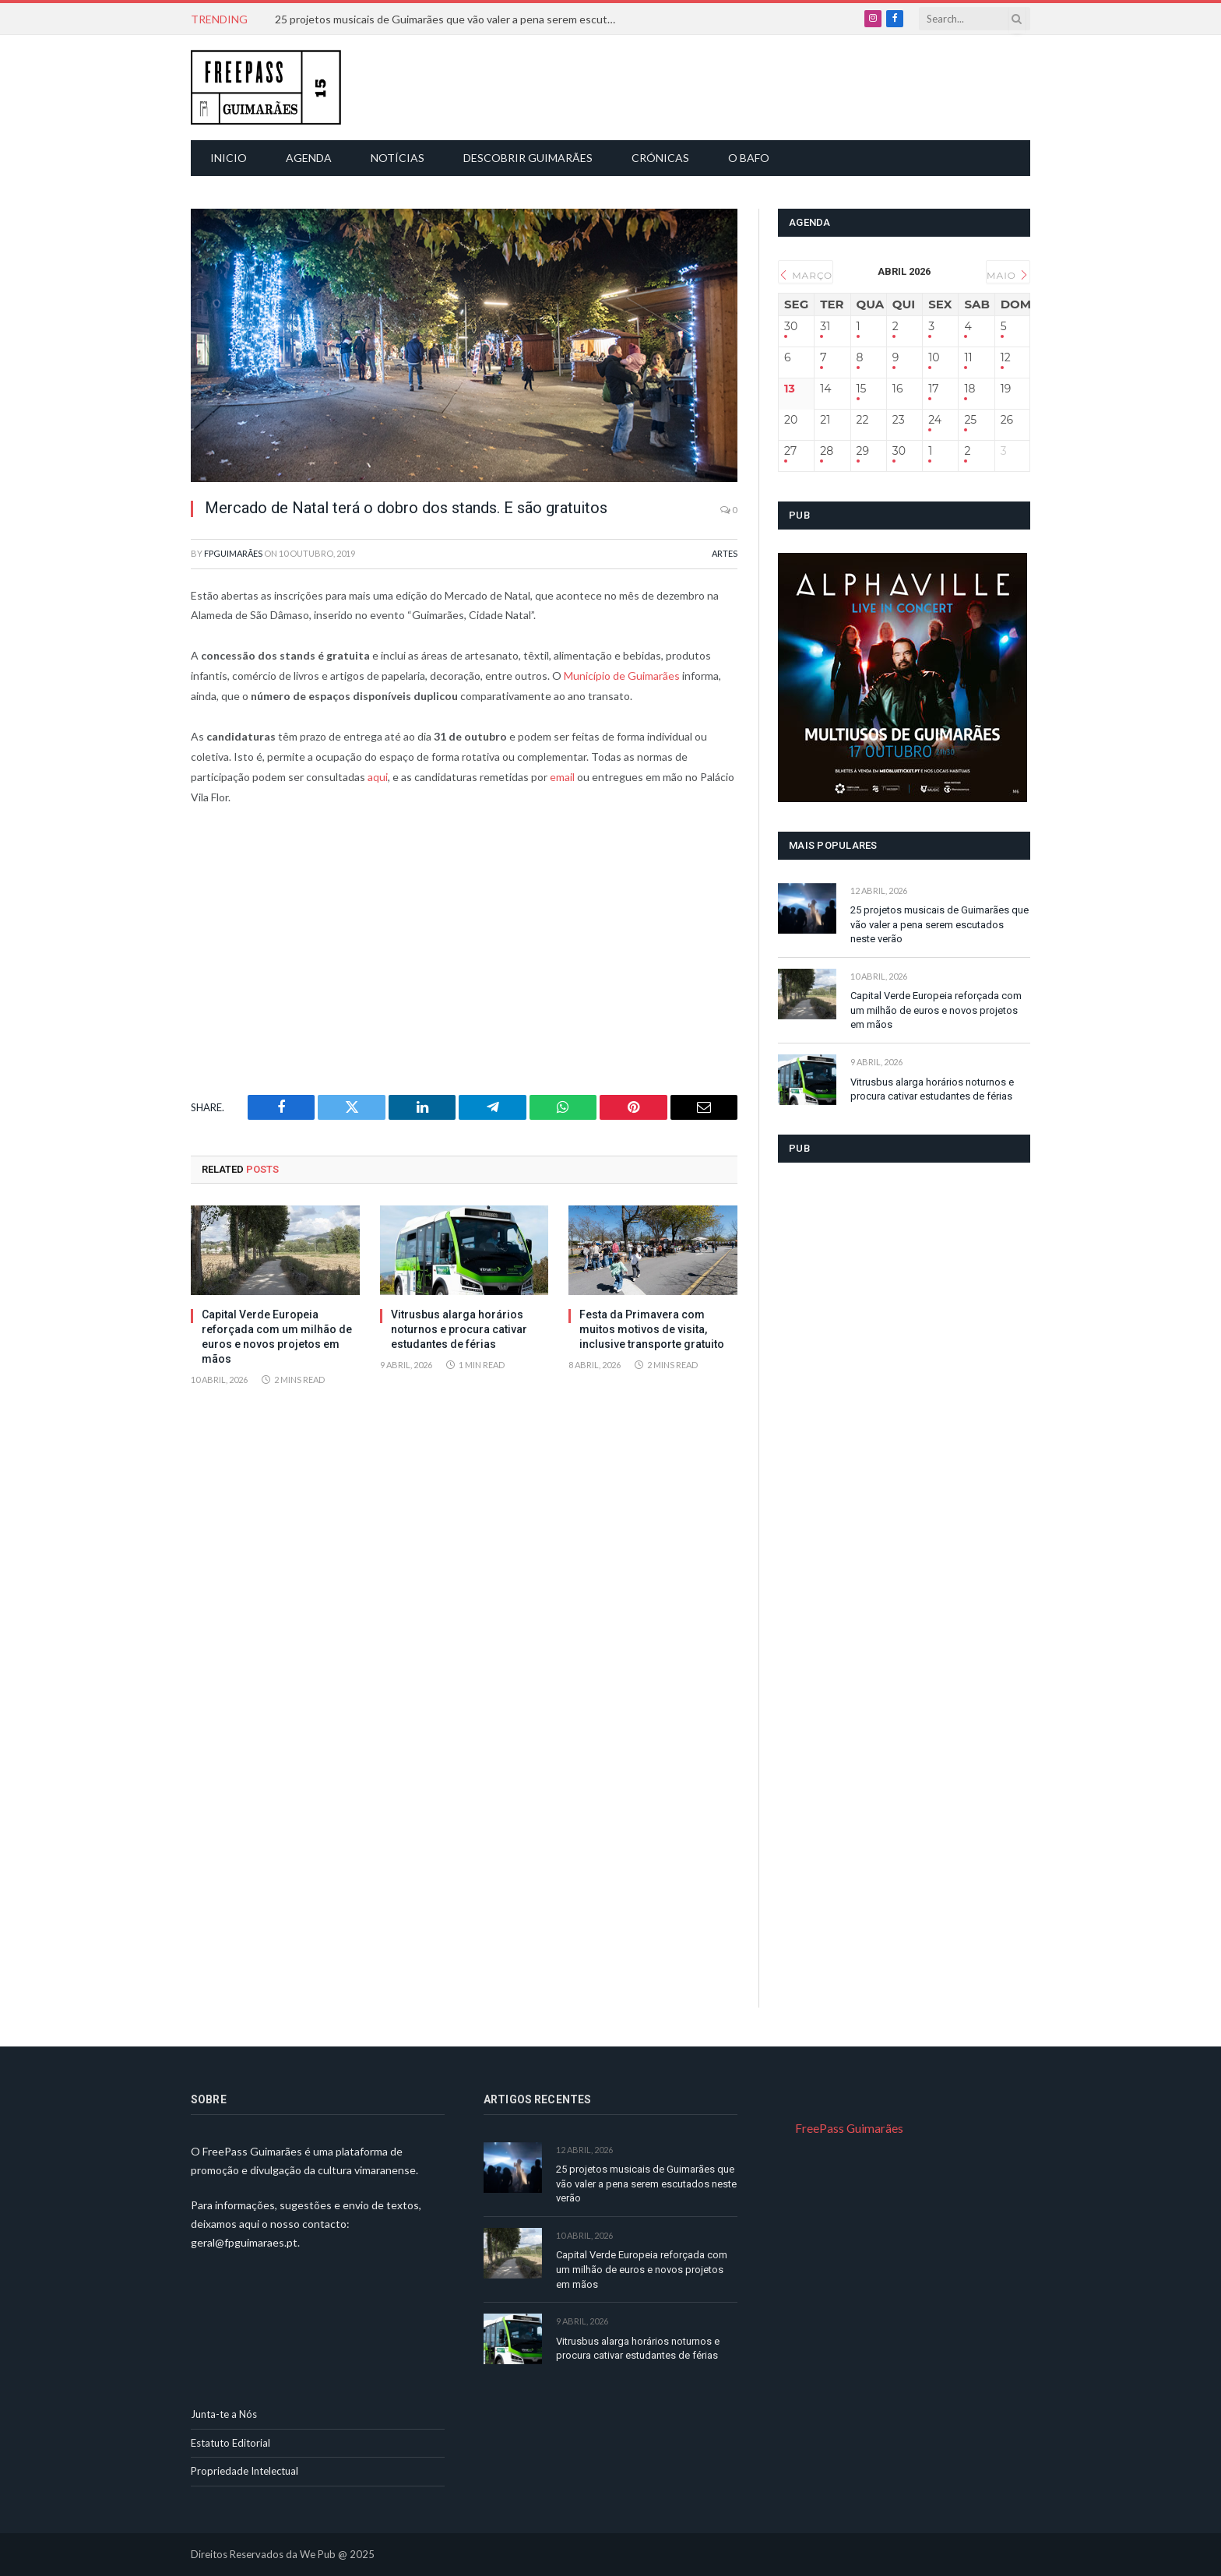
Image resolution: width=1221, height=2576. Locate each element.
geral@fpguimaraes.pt (244, 2242)
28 (826, 451)
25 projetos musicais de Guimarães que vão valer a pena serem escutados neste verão (450, 19)
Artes (724, 553)
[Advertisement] (619, 86)
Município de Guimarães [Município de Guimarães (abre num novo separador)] (622, 675)
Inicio (228, 157)
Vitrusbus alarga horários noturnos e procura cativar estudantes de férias (459, 1329)
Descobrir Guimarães (528, 157)
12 (1006, 357)
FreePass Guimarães (849, 2128)
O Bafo (748, 157)
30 (790, 326)
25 (970, 420)
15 (862, 389)
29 (863, 451)
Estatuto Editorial (230, 2443)
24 (934, 420)
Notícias (397, 157)
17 (933, 389)
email (561, 776)
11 (968, 357)
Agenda (309, 157)
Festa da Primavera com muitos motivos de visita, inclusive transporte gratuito (651, 1329)
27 (790, 451)
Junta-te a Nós (224, 2414)
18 (969, 389)
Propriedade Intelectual (244, 2471)
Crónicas (660, 157)
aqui (376, 776)
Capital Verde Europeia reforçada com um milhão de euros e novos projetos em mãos (277, 1336)
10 (933, 357)
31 (825, 326)
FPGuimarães (233, 553)
